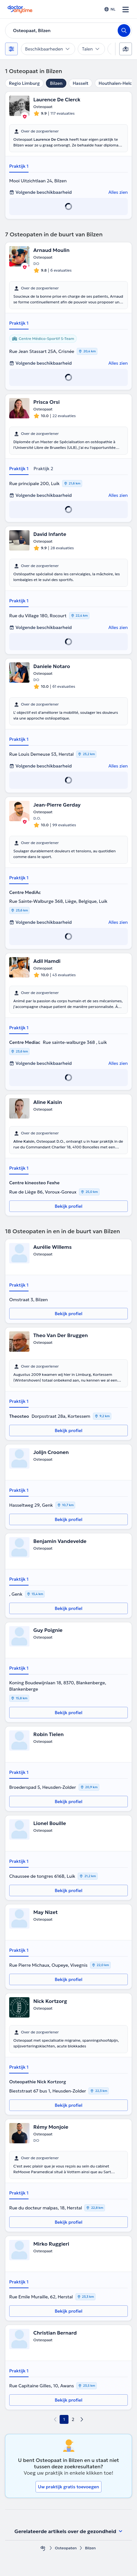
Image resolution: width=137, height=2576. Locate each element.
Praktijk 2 (43, 468)
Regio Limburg (24, 83)
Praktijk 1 (19, 166)
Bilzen (56, 83)
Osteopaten (66, 2548)
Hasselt (80, 83)
